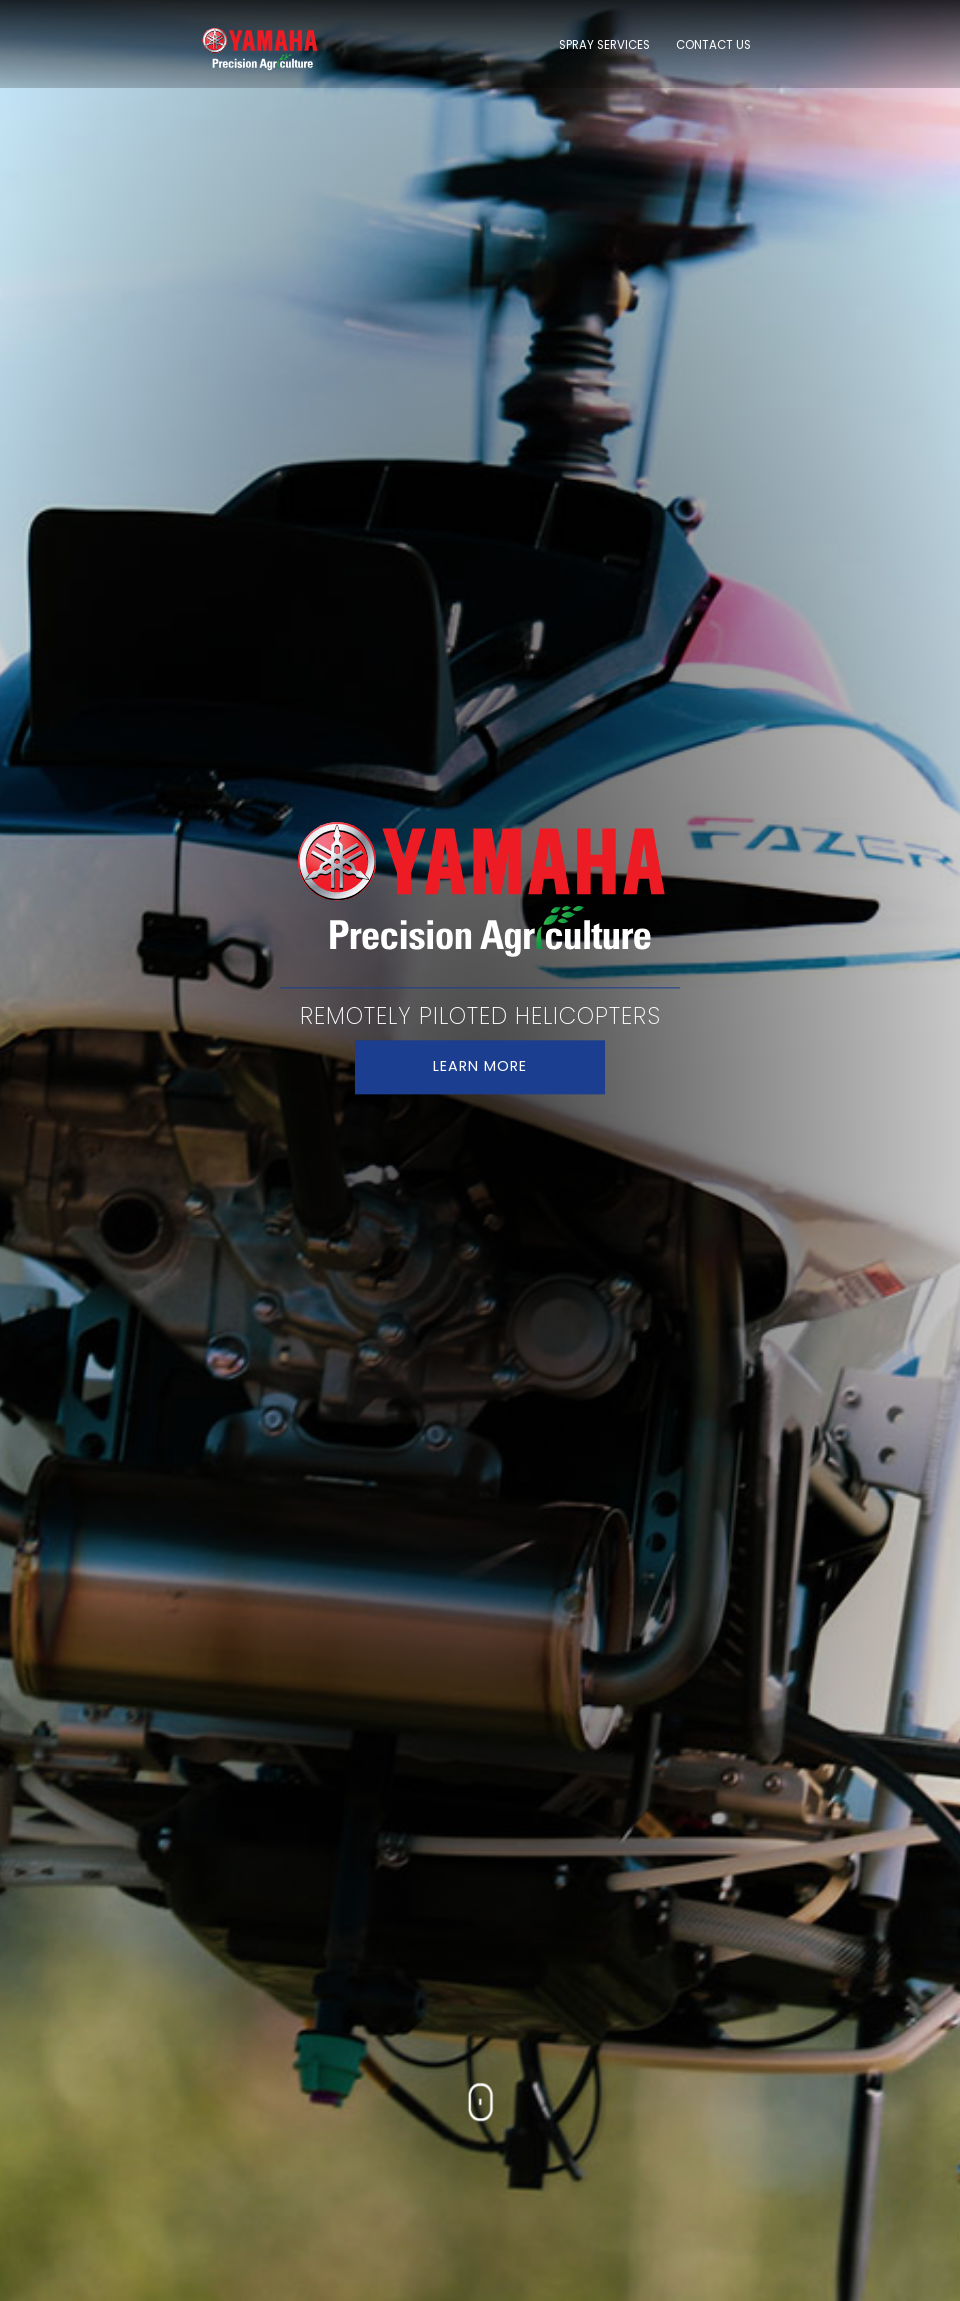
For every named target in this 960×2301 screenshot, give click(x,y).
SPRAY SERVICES (604, 45)
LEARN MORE (480, 1067)
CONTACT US (713, 45)
